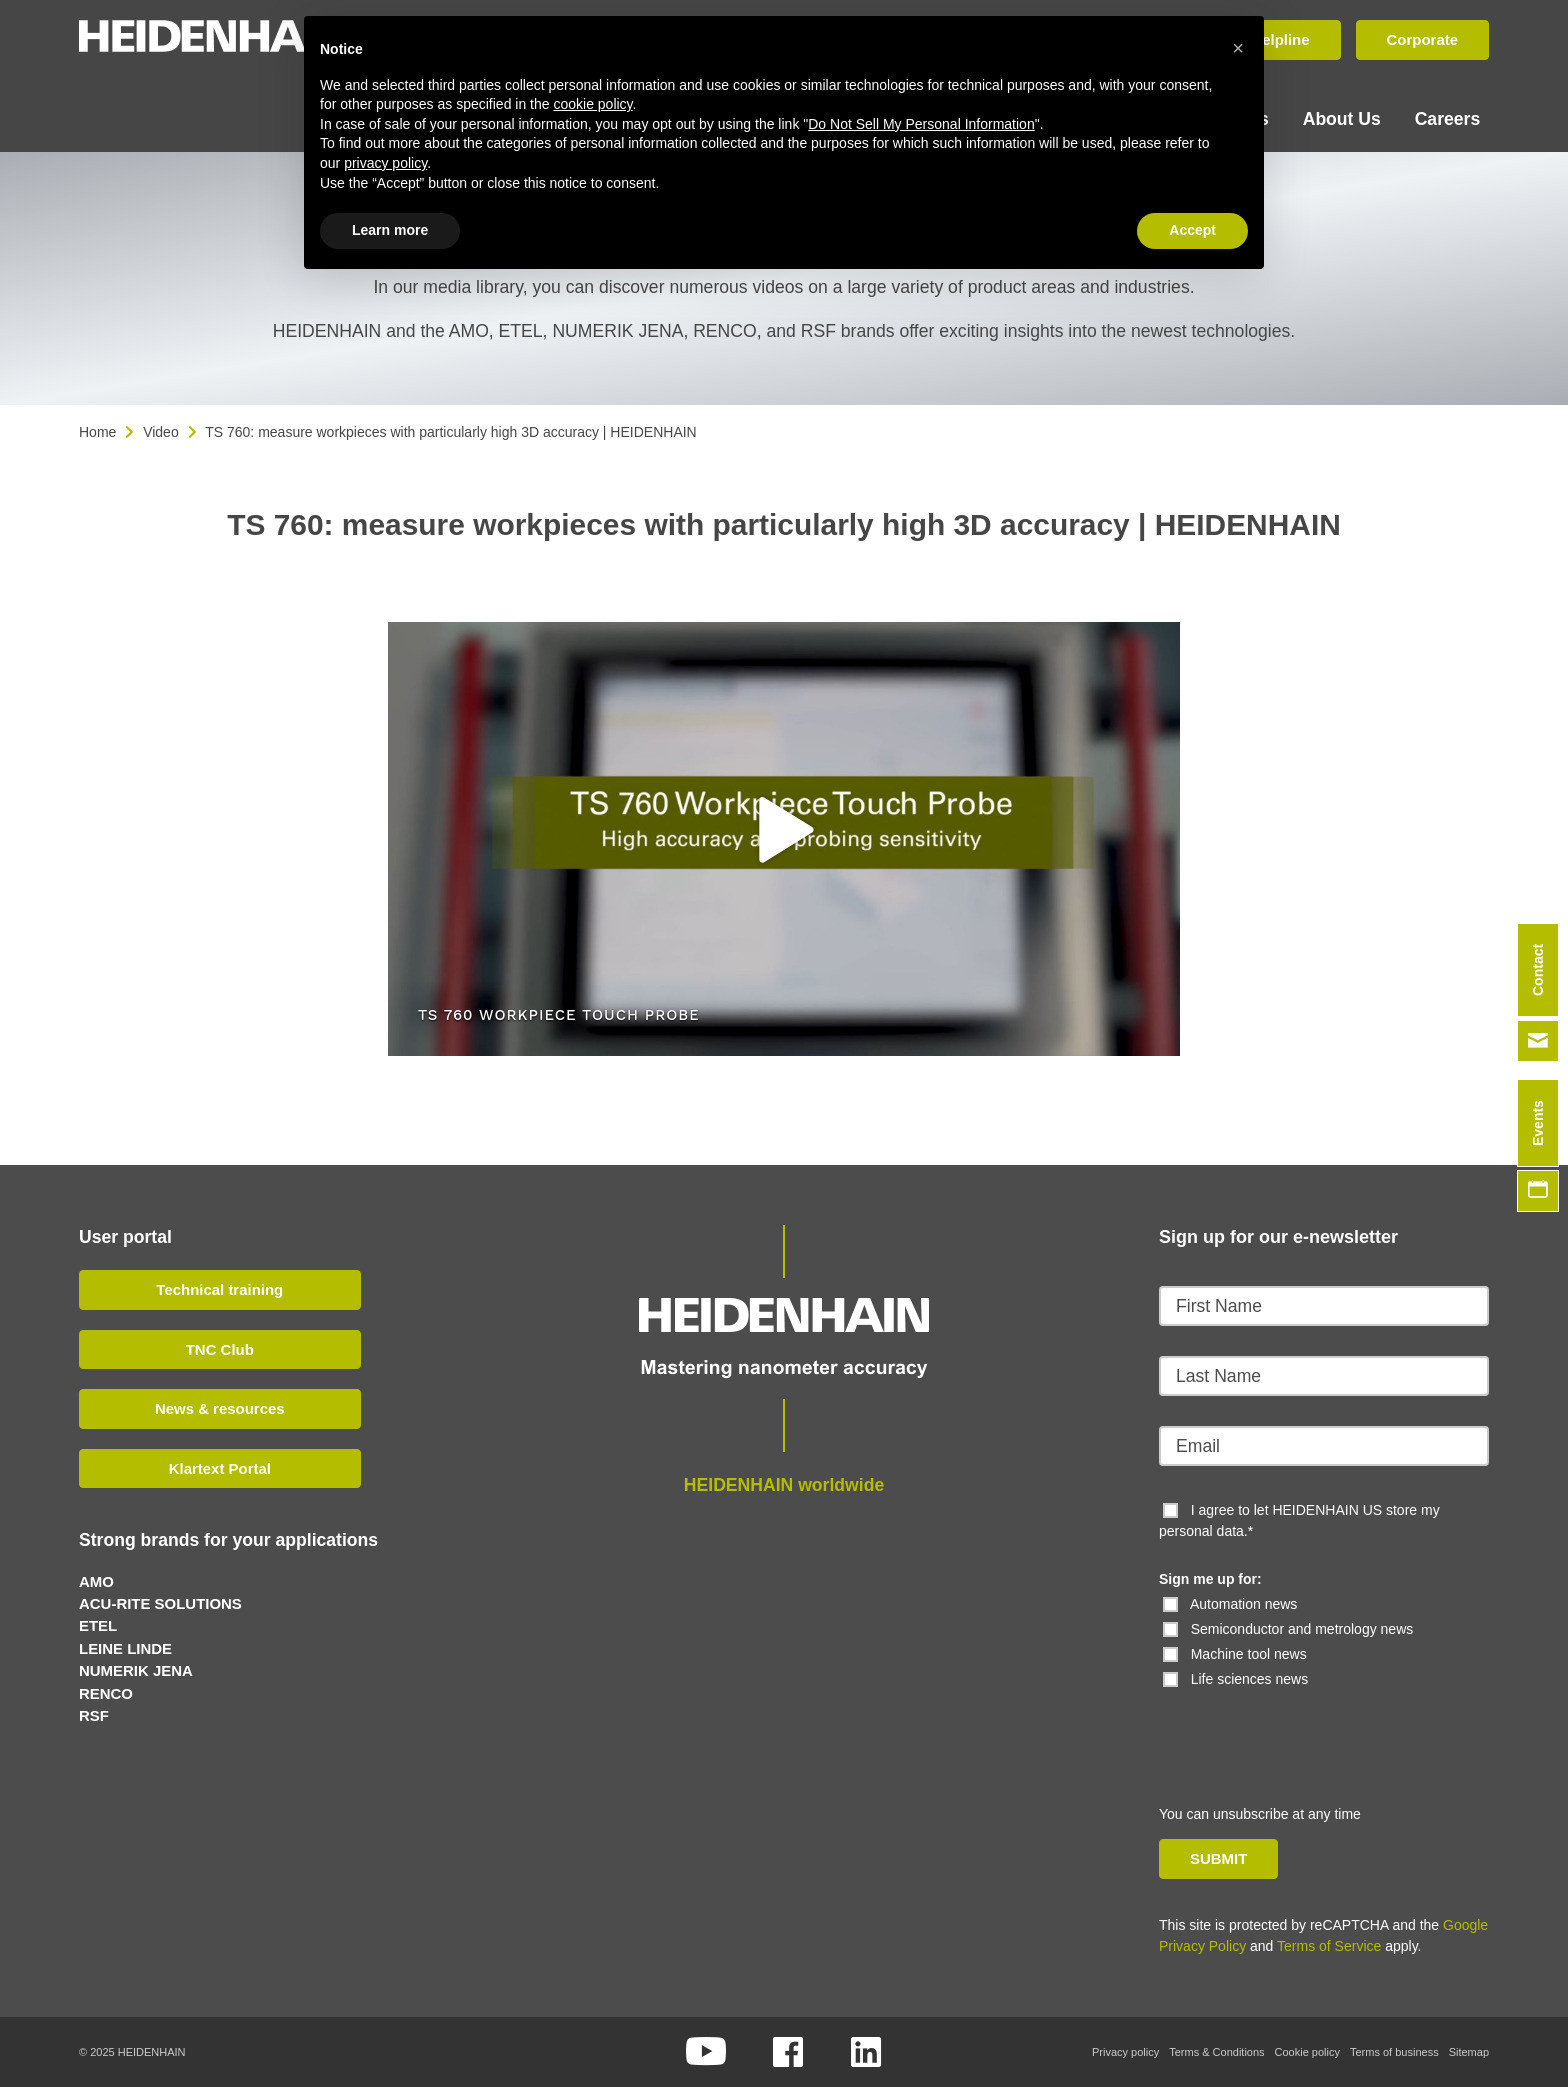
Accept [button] (1192, 230)
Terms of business (1394, 2052)
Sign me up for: (1210, 1579)
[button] (784, 830)
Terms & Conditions (1216, 2052)
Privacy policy (1125, 2052)
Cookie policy (1307, 2052)
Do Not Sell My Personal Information (921, 124)
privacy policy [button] (385, 163)
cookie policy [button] (592, 104)
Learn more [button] (390, 230)
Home (97, 432)
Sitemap (1469, 2052)
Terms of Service (1329, 1946)
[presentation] (1296, 1729)
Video (161, 432)
